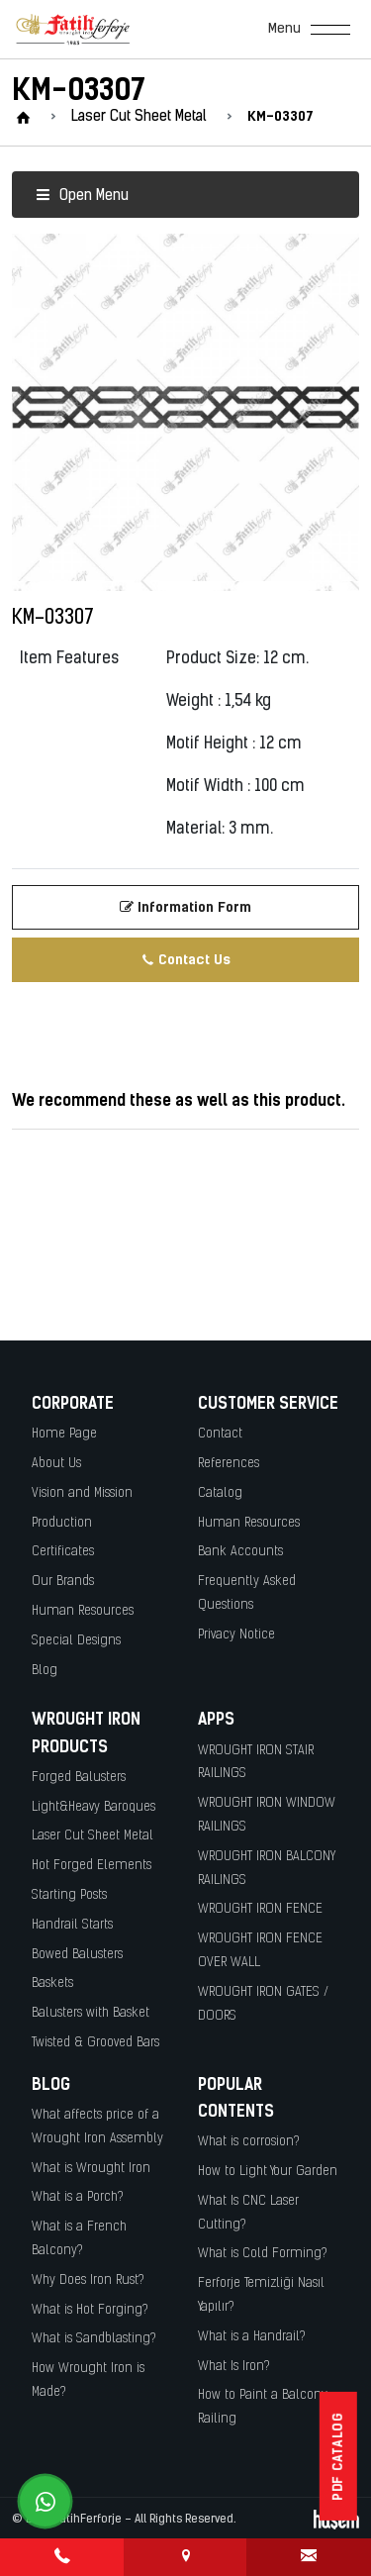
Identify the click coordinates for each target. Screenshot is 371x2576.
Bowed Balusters (77, 1954)
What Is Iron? (234, 2366)
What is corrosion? (249, 2141)
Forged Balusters (79, 1777)
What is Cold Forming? (262, 2253)
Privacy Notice (236, 1635)
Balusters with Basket (90, 2013)
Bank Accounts (240, 1551)
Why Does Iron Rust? (88, 2280)
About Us (56, 1463)
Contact (220, 1434)
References (228, 1463)
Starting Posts (69, 1895)
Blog (44, 1670)
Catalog (220, 1493)
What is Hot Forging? (90, 2310)
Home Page (64, 1434)
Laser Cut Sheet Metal (92, 1836)
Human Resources (83, 1611)
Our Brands (63, 1581)
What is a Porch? (78, 2197)
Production (62, 1523)
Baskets (52, 1983)
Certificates (63, 1551)
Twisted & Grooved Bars (95, 2042)
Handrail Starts (72, 1925)
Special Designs (76, 1641)
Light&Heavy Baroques (93, 1807)
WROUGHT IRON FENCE (260, 1909)
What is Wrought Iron (91, 2168)
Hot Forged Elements (91, 1865)
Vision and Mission (82, 1493)
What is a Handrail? (252, 2336)
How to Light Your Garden (267, 2171)
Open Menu (82, 196)
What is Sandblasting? (94, 2338)
